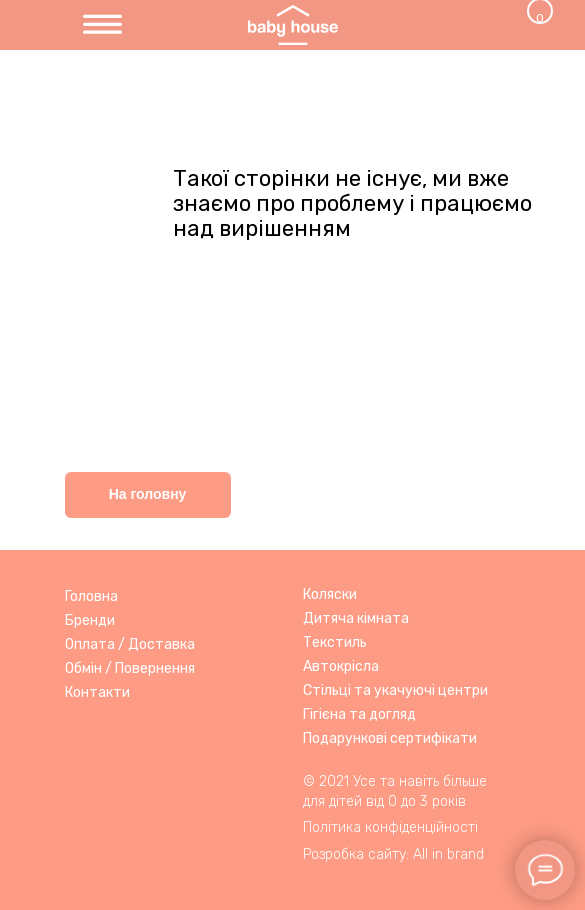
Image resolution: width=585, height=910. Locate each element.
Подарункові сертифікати (390, 738)
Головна (91, 596)
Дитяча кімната (356, 618)
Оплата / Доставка (130, 644)
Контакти (97, 692)
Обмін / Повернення (130, 668)
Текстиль (335, 642)
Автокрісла (341, 666)
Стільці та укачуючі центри (395, 690)
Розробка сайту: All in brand (393, 854)
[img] (102, 25)
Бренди (90, 620)
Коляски (330, 594)
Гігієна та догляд (359, 714)
